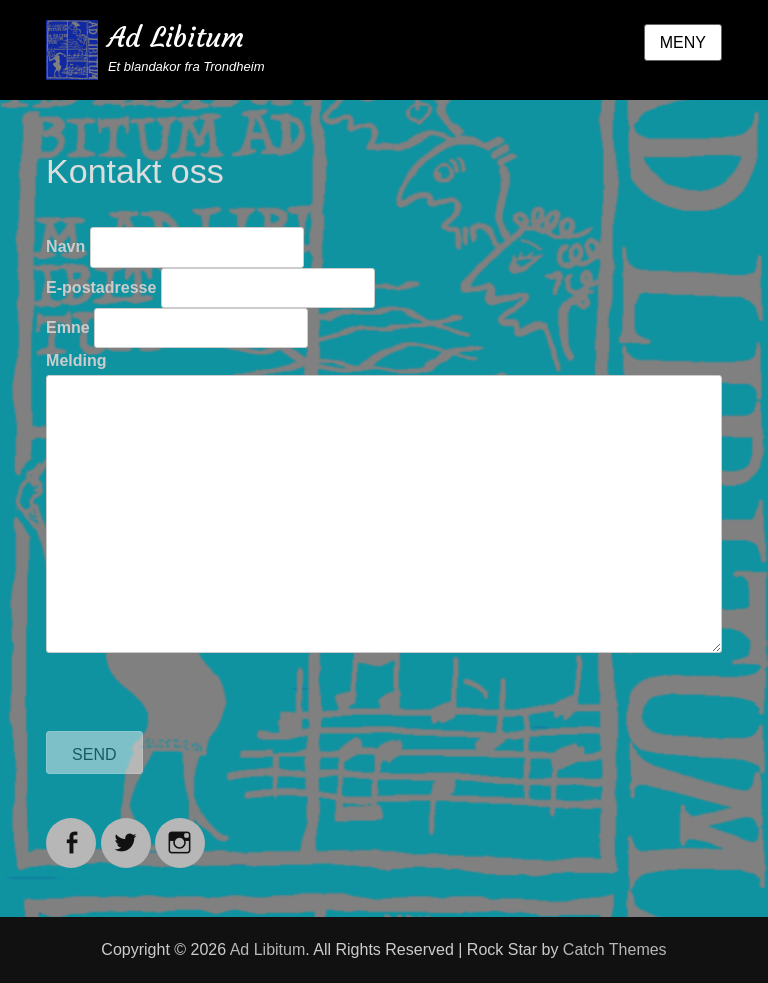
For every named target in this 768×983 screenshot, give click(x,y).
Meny (683, 42)
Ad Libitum (176, 37)
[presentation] (198, 692)
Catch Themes (615, 949)
